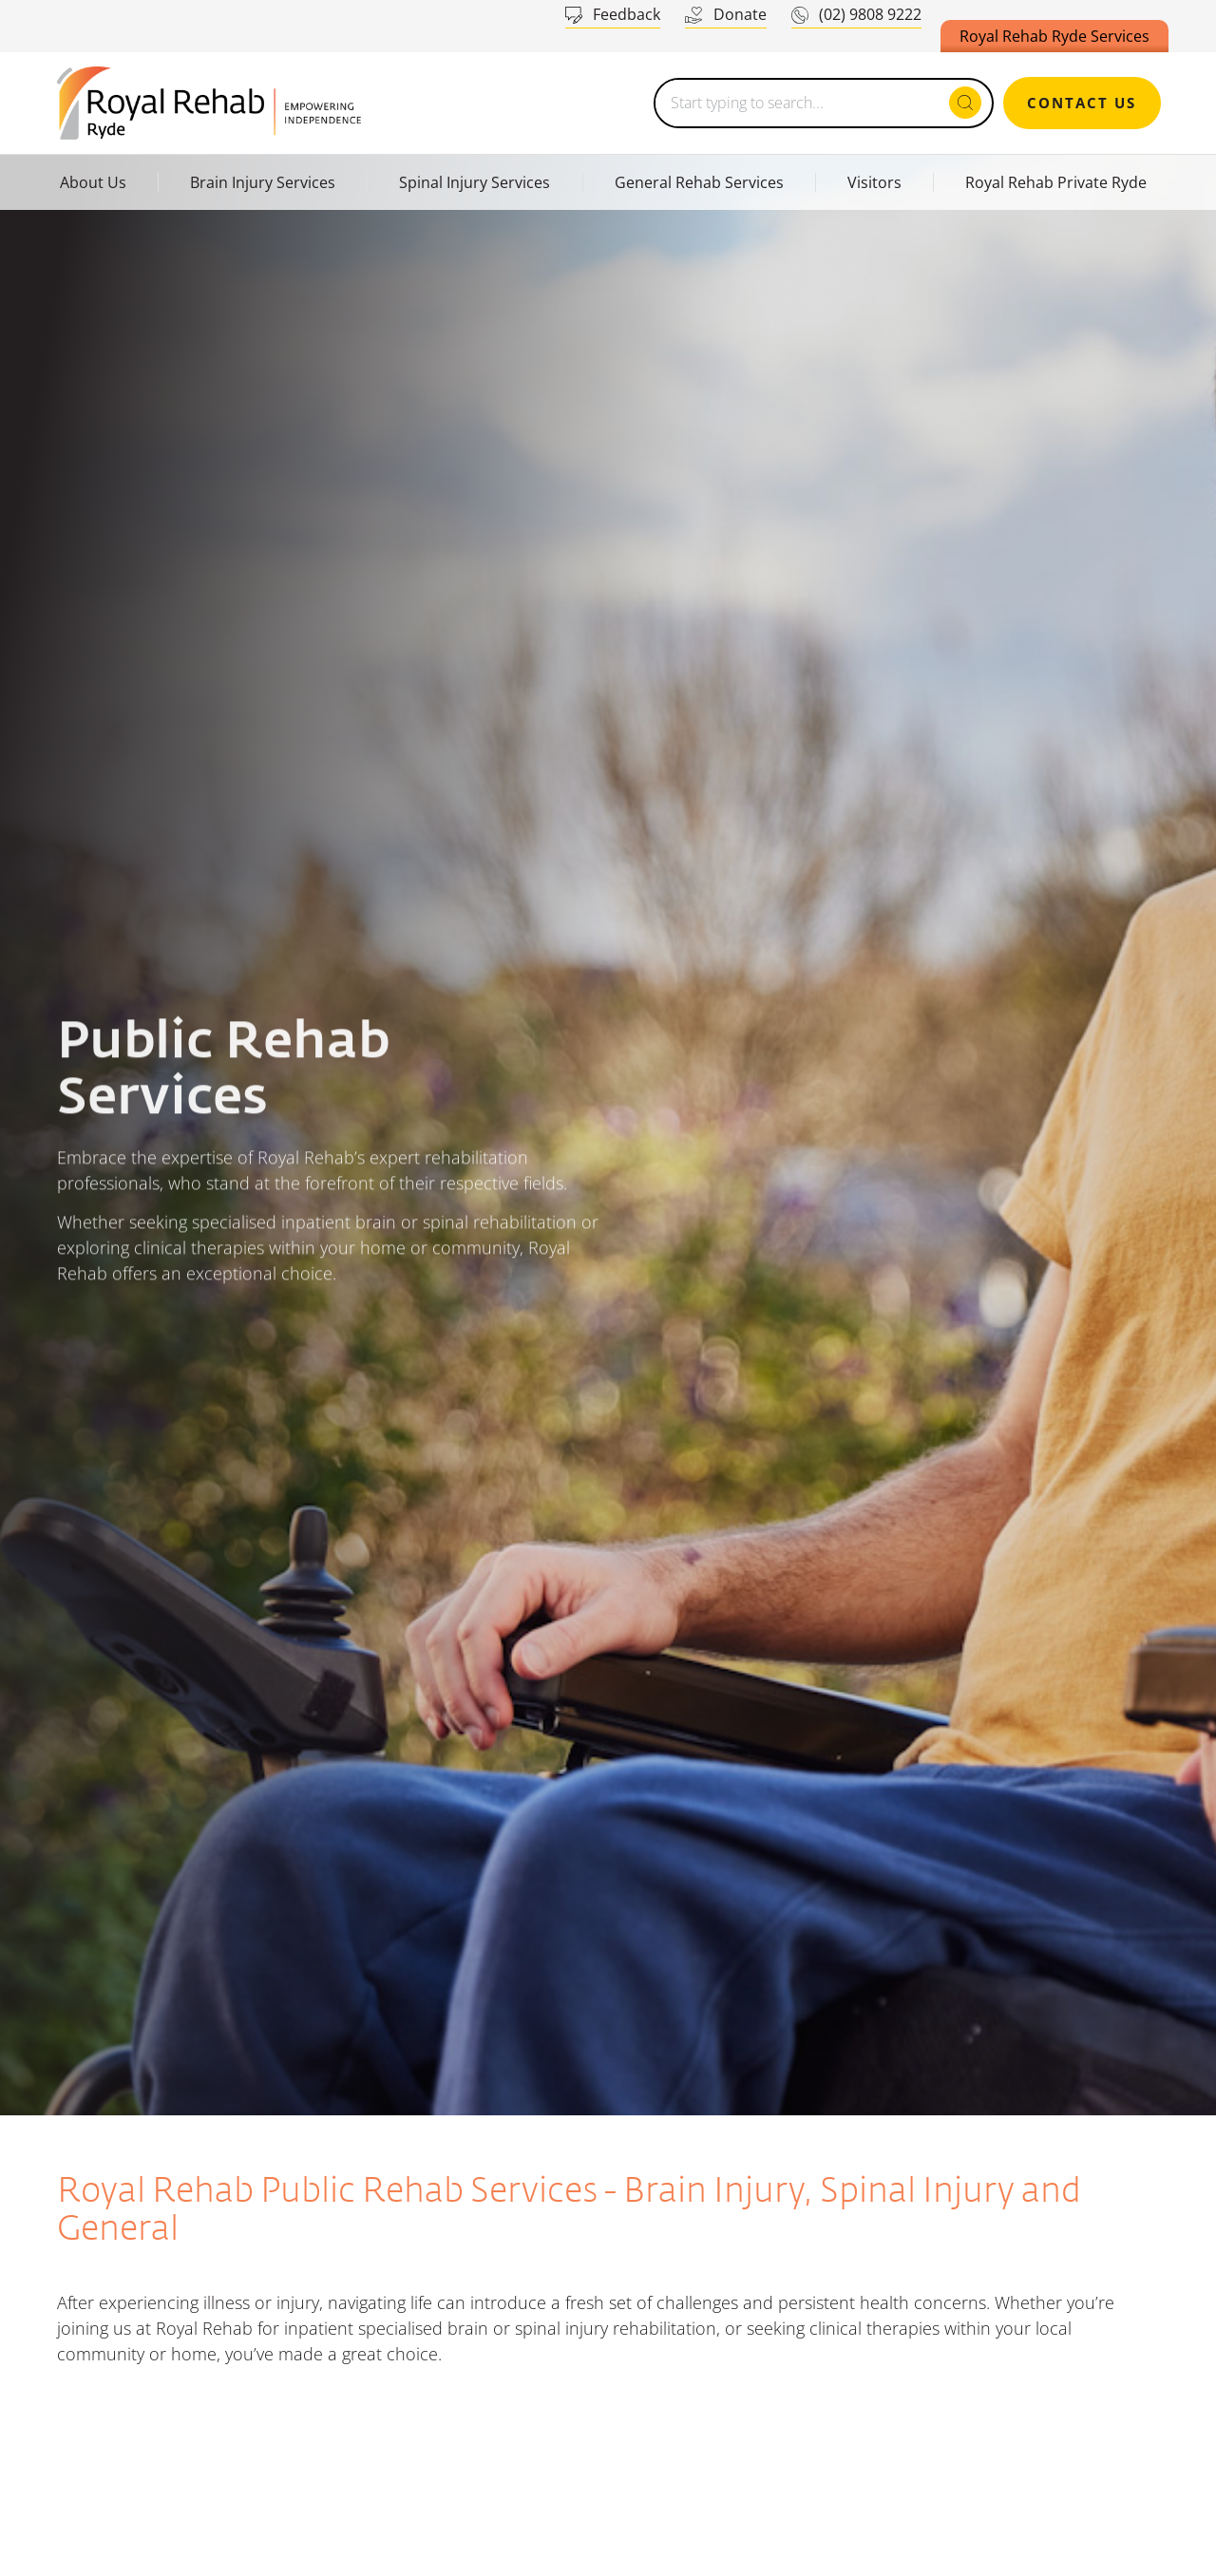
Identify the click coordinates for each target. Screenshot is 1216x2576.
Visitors (874, 182)
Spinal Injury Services (474, 182)
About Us (93, 182)
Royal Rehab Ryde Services (1055, 36)
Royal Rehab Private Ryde (1056, 182)
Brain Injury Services (262, 182)
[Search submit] (965, 102)
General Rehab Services (699, 182)
